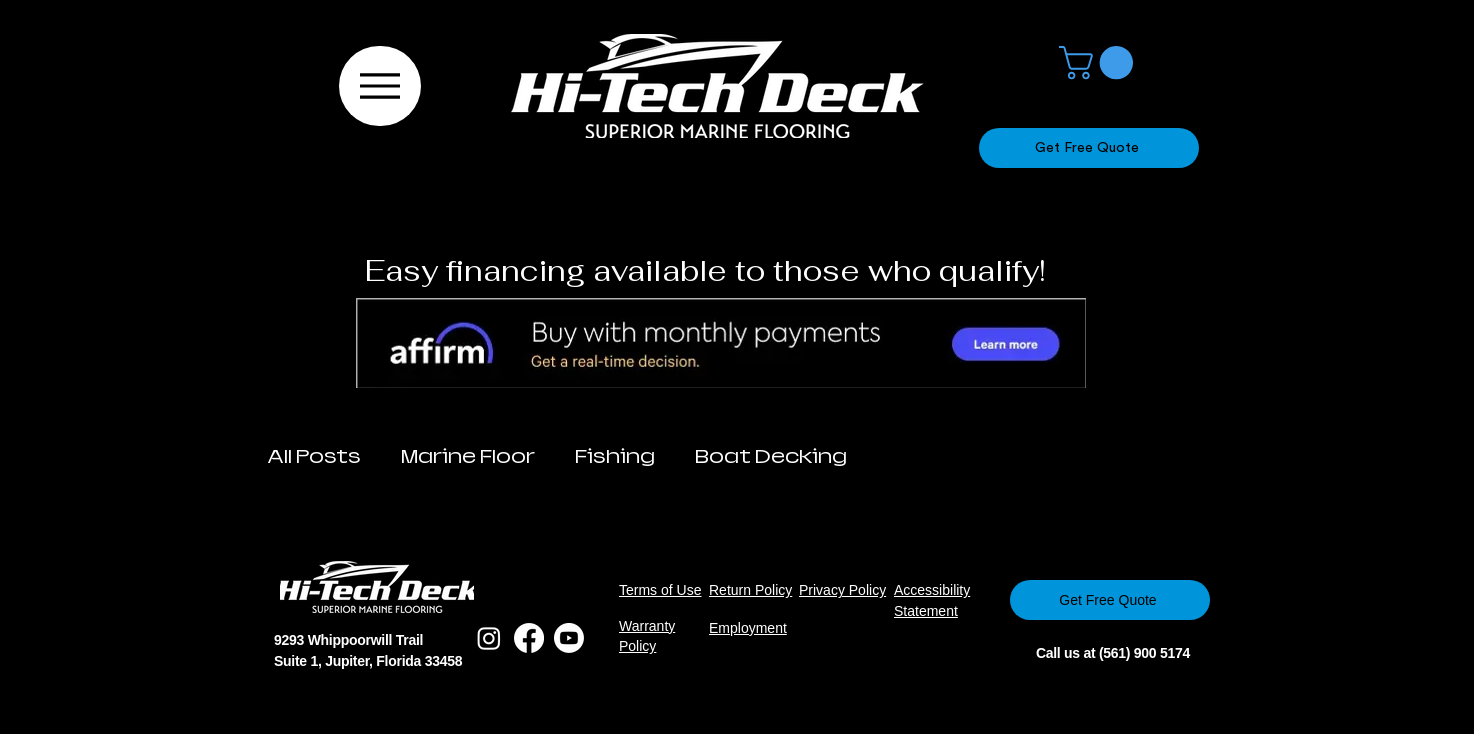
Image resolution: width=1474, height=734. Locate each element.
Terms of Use (660, 590)
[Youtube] (569, 638)
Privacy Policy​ (842, 590)
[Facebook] (529, 638)
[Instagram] (489, 638)
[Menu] (380, 86)
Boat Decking (771, 456)
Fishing (615, 456)
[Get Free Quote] (1089, 148)
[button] (1100, 62)
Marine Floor (468, 456)
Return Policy (750, 590)
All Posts (314, 456)
